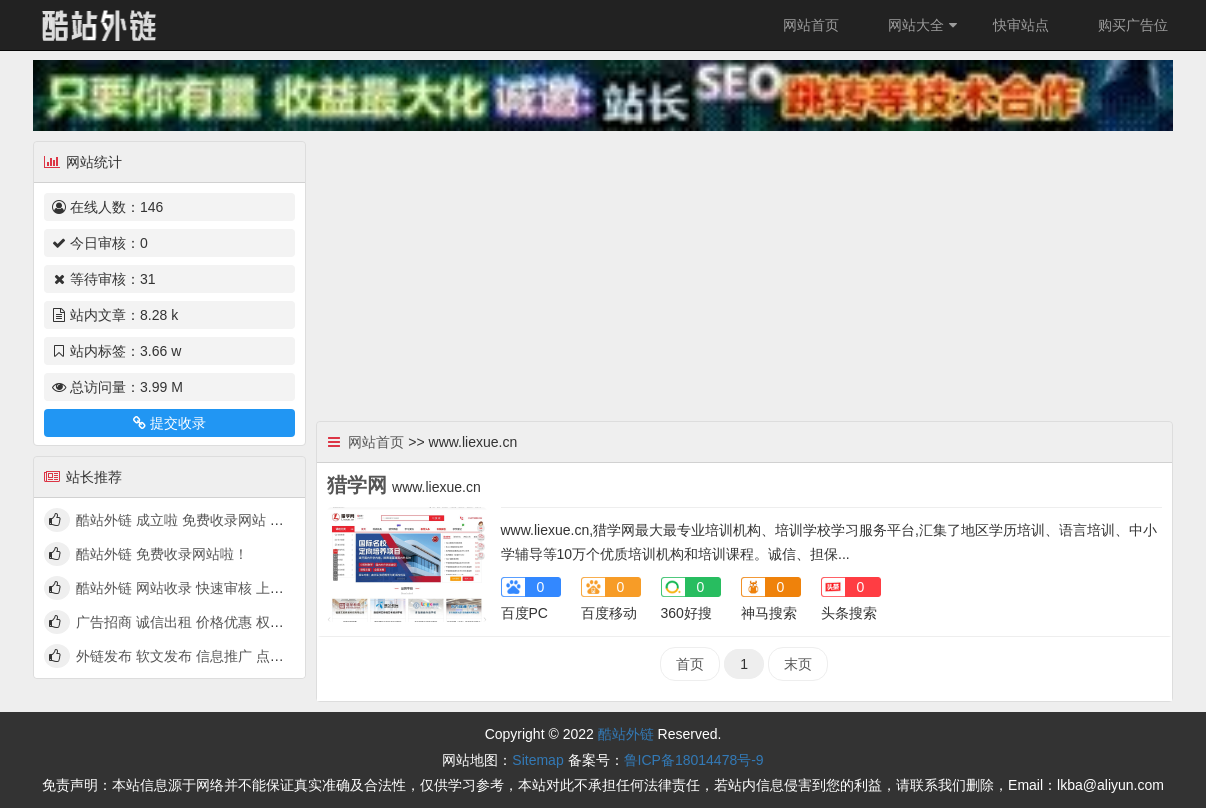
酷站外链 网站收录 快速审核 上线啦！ (194, 588)
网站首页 (811, 25)
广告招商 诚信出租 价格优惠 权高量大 (194, 622)
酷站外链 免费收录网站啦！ (162, 554)
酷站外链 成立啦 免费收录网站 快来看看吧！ (215, 520)
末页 (798, 664)
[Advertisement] (745, 271)
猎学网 (357, 485)
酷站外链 (626, 734)
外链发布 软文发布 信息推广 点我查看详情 (208, 656)
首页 (690, 664)
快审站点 (1021, 25)
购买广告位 (1133, 25)
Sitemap (537, 760)
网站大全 (925, 25)
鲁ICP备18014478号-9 (694, 760)
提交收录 (169, 423)
